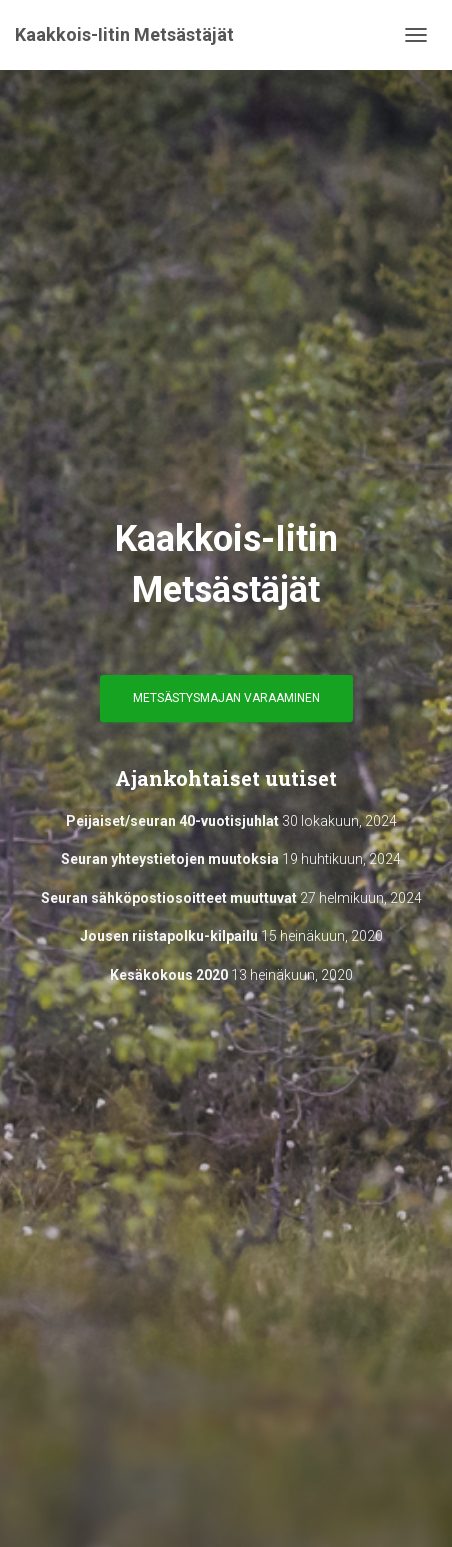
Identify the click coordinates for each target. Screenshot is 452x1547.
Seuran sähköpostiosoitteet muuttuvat (169, 898)
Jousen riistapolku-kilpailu (169, 936)
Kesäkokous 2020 (169, 975)
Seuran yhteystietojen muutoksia (170, 859)
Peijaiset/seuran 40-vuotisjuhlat (172, 821)
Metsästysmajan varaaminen (226, 698)
